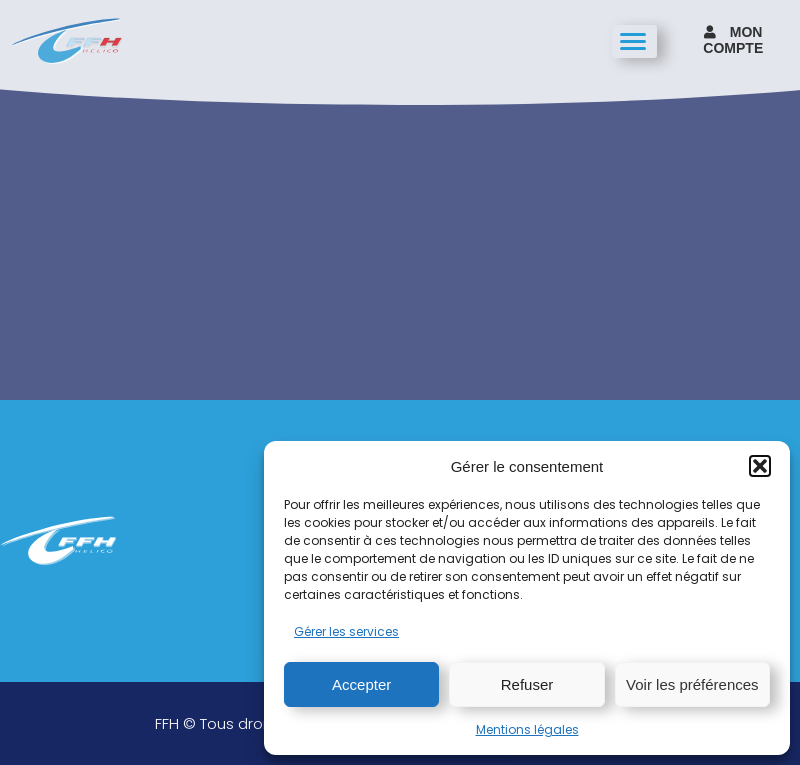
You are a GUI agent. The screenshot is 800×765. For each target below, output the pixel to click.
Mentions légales (527, 729)
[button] (760, 466)
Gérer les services (346, 631)
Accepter (361, 684)
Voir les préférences (692, 684)
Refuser (527, 684)
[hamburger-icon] (634, 41)
